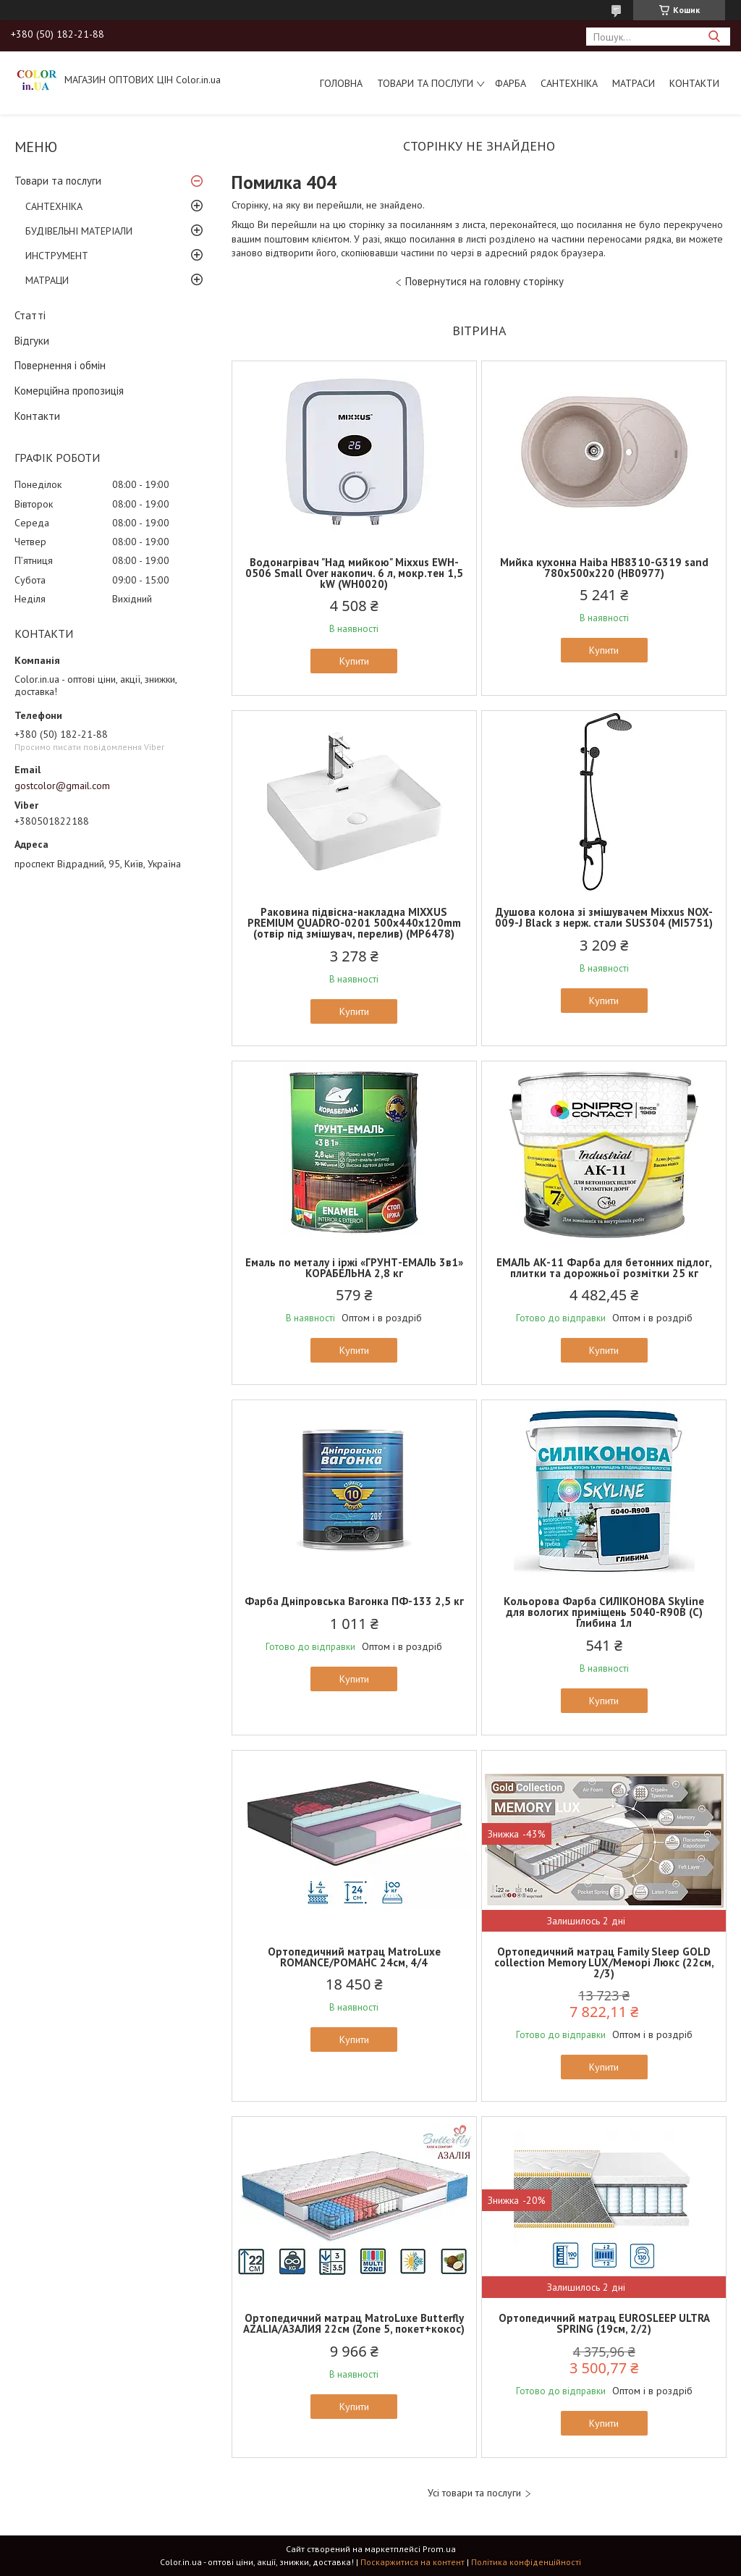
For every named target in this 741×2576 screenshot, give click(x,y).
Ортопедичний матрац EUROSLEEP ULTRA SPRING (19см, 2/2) (604, 2323)
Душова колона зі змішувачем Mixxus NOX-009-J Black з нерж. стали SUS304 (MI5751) (604, 917)
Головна (341, 83)
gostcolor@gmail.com (62, 785)
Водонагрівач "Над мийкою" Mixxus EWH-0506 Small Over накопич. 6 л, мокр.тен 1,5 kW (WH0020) (354, 573)
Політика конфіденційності (526, 2561)
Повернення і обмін (60, 365)
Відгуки (31, 341)
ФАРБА (510, 83)
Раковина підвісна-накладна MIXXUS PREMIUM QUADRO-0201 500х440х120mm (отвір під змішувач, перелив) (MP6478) (354, 922)
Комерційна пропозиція (69, 390)
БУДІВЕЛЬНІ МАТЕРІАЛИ (78, 230)
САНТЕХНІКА (569, 83)
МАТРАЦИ (47, 280)
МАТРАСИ (633, 83)
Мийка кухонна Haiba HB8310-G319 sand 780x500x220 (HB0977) (604, 567)
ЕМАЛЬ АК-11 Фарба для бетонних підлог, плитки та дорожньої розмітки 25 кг (604, 1268)
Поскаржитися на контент (412, 2561)
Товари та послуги (425, 83)
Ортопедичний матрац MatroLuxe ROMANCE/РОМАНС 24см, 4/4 (354, 1957)
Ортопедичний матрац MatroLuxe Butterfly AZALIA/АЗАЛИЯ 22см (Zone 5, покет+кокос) (354, 2323)
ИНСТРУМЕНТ (56, 255)
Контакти (694, 83)
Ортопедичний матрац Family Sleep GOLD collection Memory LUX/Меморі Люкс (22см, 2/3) (604, 1962)
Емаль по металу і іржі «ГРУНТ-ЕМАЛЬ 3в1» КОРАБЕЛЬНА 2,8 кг (354, 1268)
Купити (354, 661)
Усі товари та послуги (474, 2493)
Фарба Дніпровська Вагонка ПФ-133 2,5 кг (354, 1601)
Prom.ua (439, 2548)
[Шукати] (714, 37)
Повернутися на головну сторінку (484, 281)
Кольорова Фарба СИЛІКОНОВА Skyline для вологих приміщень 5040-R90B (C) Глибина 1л (604, 1612)
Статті (30, 315)
